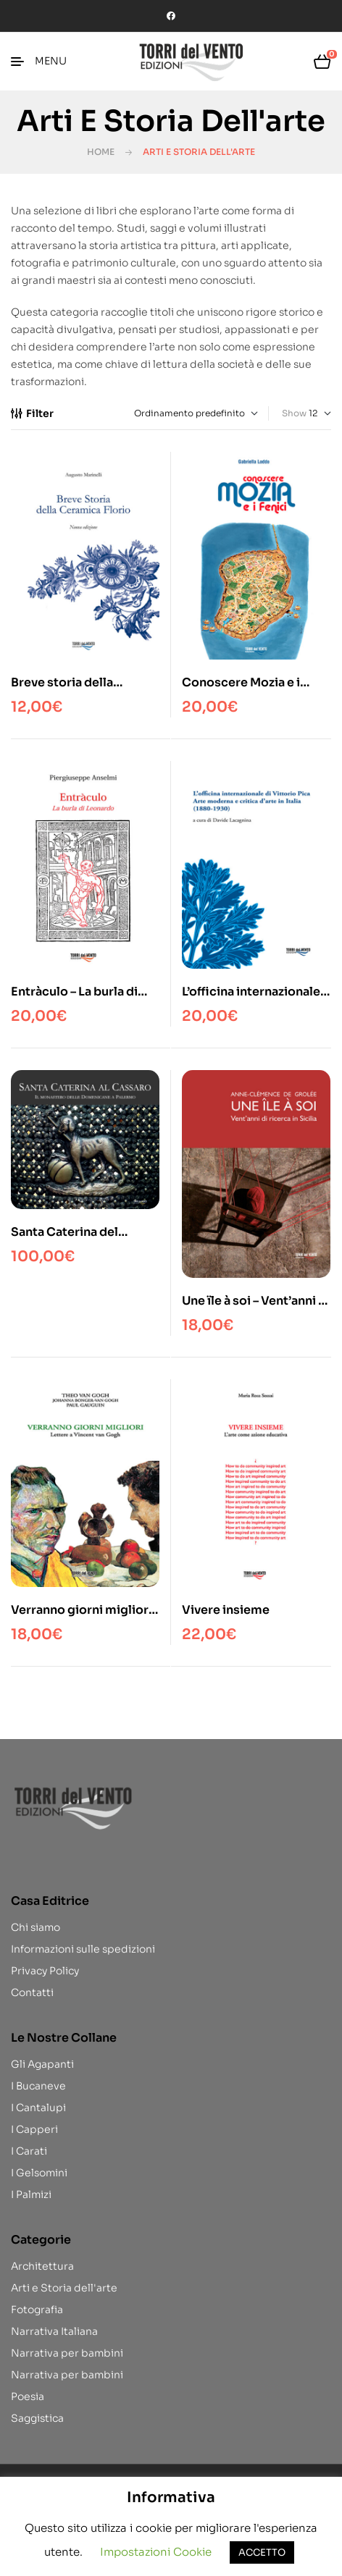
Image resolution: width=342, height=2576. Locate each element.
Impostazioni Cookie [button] (156, 2552)
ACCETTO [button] (261, 2552)
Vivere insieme (226, 1609)
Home (100, 151)
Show (294, 413)
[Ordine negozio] (189, 413)
